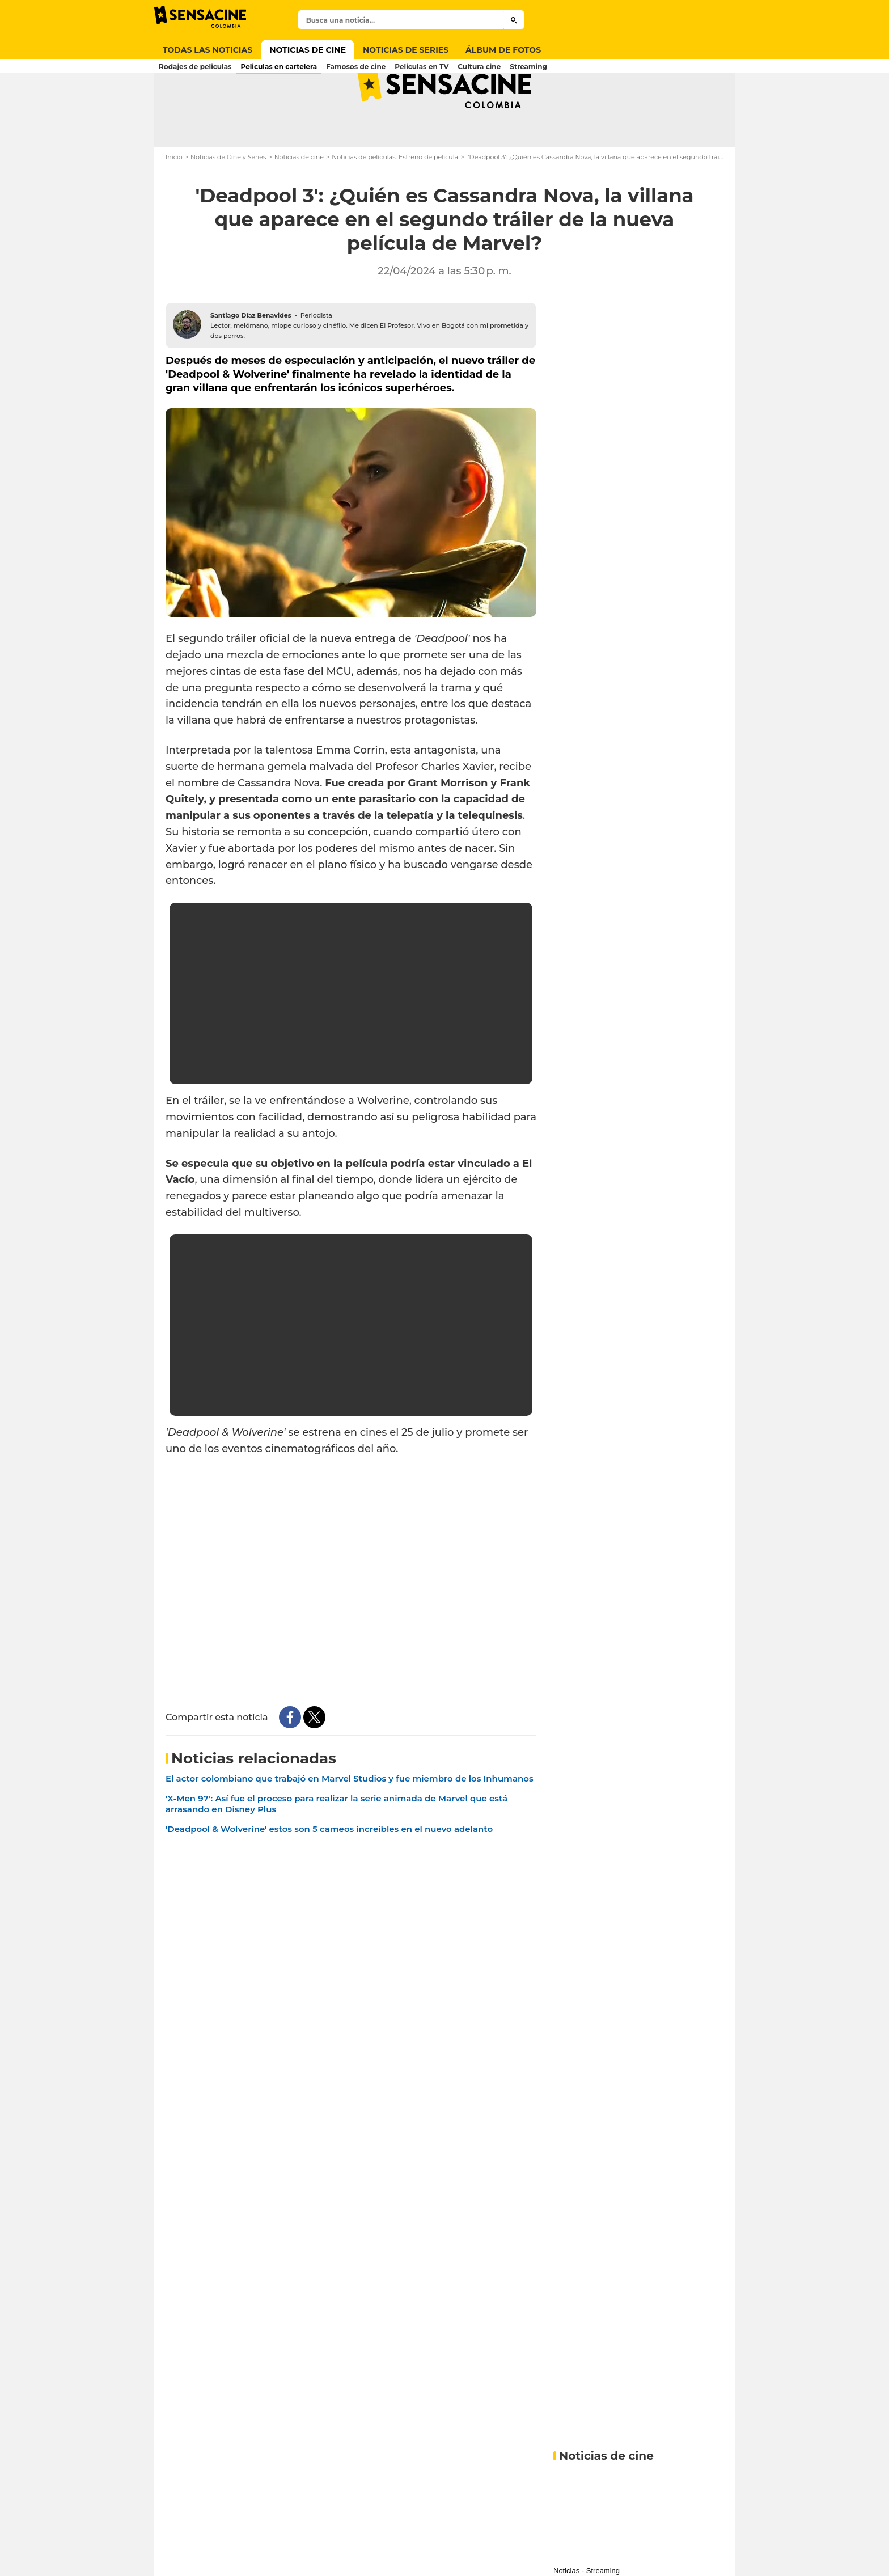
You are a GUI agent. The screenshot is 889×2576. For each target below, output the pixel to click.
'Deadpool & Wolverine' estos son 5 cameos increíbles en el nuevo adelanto (329, 1873)
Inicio (174, 202)
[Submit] (514, 20)
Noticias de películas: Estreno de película (395, 202)
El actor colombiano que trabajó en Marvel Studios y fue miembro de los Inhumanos (350, 1823)
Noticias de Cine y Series (228, 202)
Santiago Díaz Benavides (250, 360)
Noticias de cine (299, 202)
